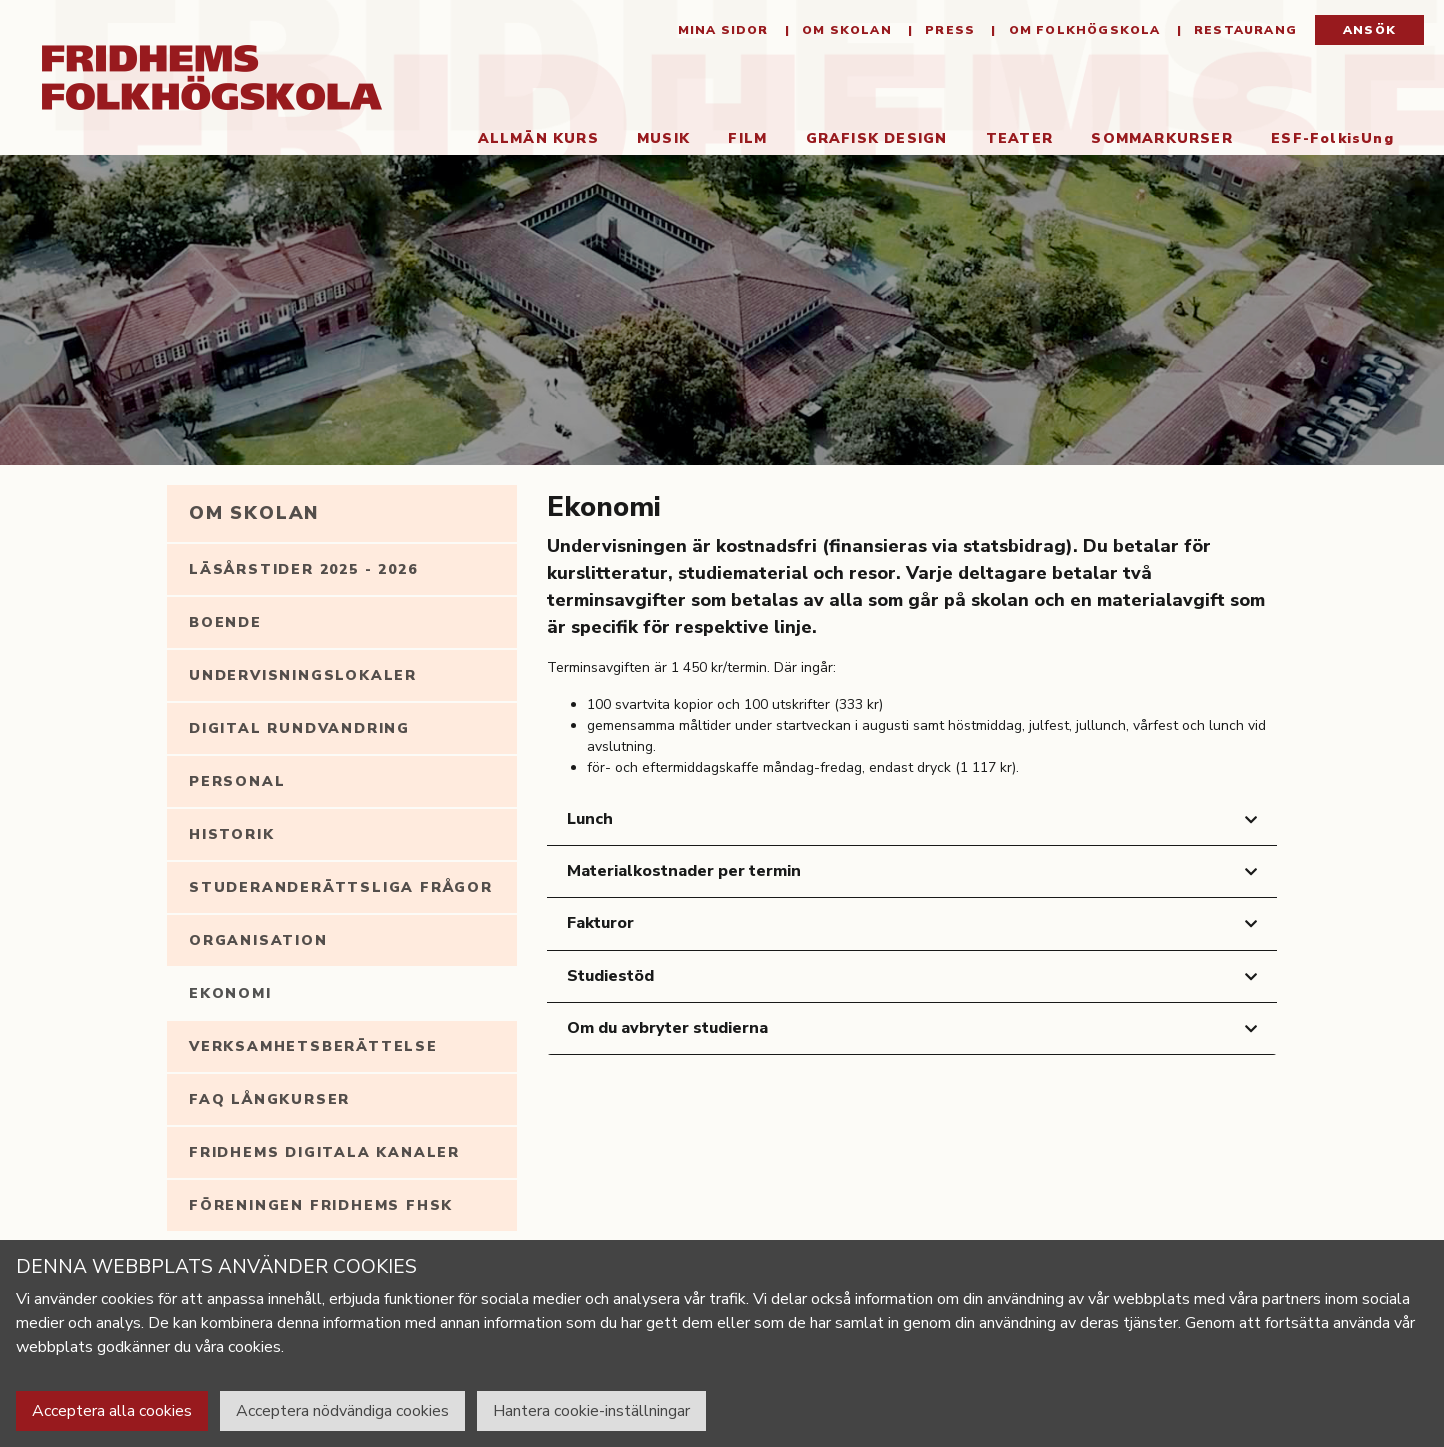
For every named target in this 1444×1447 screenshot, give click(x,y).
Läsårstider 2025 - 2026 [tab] (303, 569)
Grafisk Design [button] (877, 138)
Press (948, 30)
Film (747, 138)
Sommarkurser (1161, 138)
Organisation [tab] (258, 940)
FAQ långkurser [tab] (269, 1099)
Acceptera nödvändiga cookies (342, 1411)
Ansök (1369, 30)
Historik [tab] (231, 834)
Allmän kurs (538, 138)
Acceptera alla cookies (112, 1411)
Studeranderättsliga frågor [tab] (341, 887)
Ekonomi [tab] (230, 993)
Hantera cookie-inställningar (591, 1411)
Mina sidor (723, 30)
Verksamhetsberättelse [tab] (313, 1046)
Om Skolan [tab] (254, 513)
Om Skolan (845, 30)
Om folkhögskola (1082, 30)
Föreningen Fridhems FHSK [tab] (321, 1205)
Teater (1019, 138)
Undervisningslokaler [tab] (303, 675)
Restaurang (1243, 30)
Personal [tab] (237, 781)
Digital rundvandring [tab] (299, 728)
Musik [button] (663, 138)
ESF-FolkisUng (1332, 138)
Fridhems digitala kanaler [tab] (324, 1152)
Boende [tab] (225, 622)
